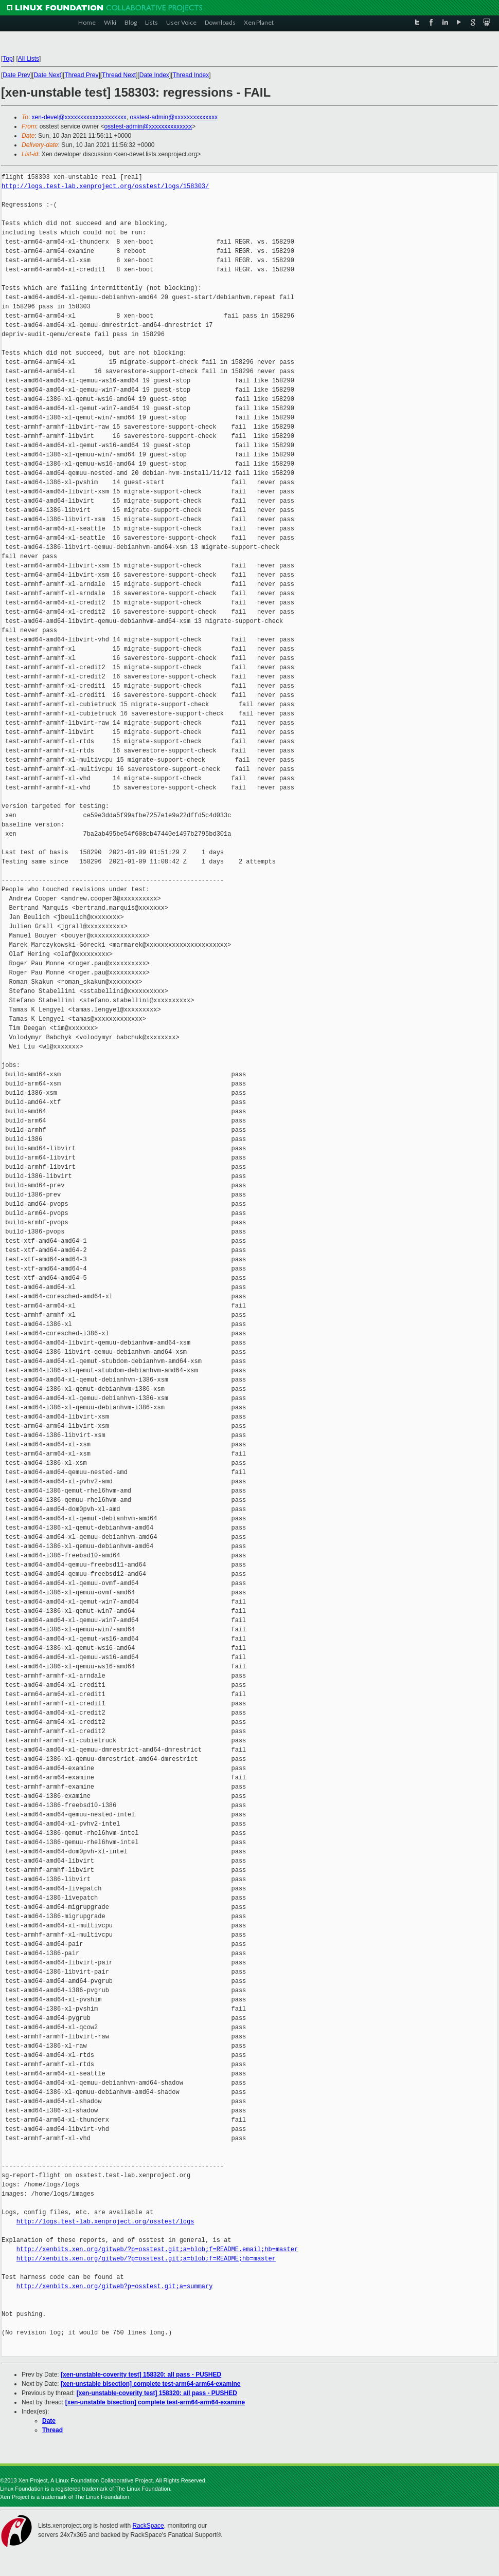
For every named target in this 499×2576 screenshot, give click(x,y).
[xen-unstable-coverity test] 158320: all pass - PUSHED (141, 2374)
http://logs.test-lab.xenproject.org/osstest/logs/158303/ (105, 186)
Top (7, 58)
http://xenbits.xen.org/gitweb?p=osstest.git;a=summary (114, 2286)
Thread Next (119, 75)
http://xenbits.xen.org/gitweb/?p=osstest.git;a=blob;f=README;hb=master (146, 2258)
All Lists (28, 58)
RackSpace (148, 2525)
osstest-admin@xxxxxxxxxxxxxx (174, 117)
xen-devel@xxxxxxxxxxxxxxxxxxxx (79, 117)
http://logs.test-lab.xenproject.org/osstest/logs (105, 2221)
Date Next (47, 75)
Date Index (154, 75)
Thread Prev (81, 75)
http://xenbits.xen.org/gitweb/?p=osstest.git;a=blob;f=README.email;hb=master (157, 2249)
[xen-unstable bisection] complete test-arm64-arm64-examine (150, 2383)
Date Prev (16, 75)
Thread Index (191, 75)
